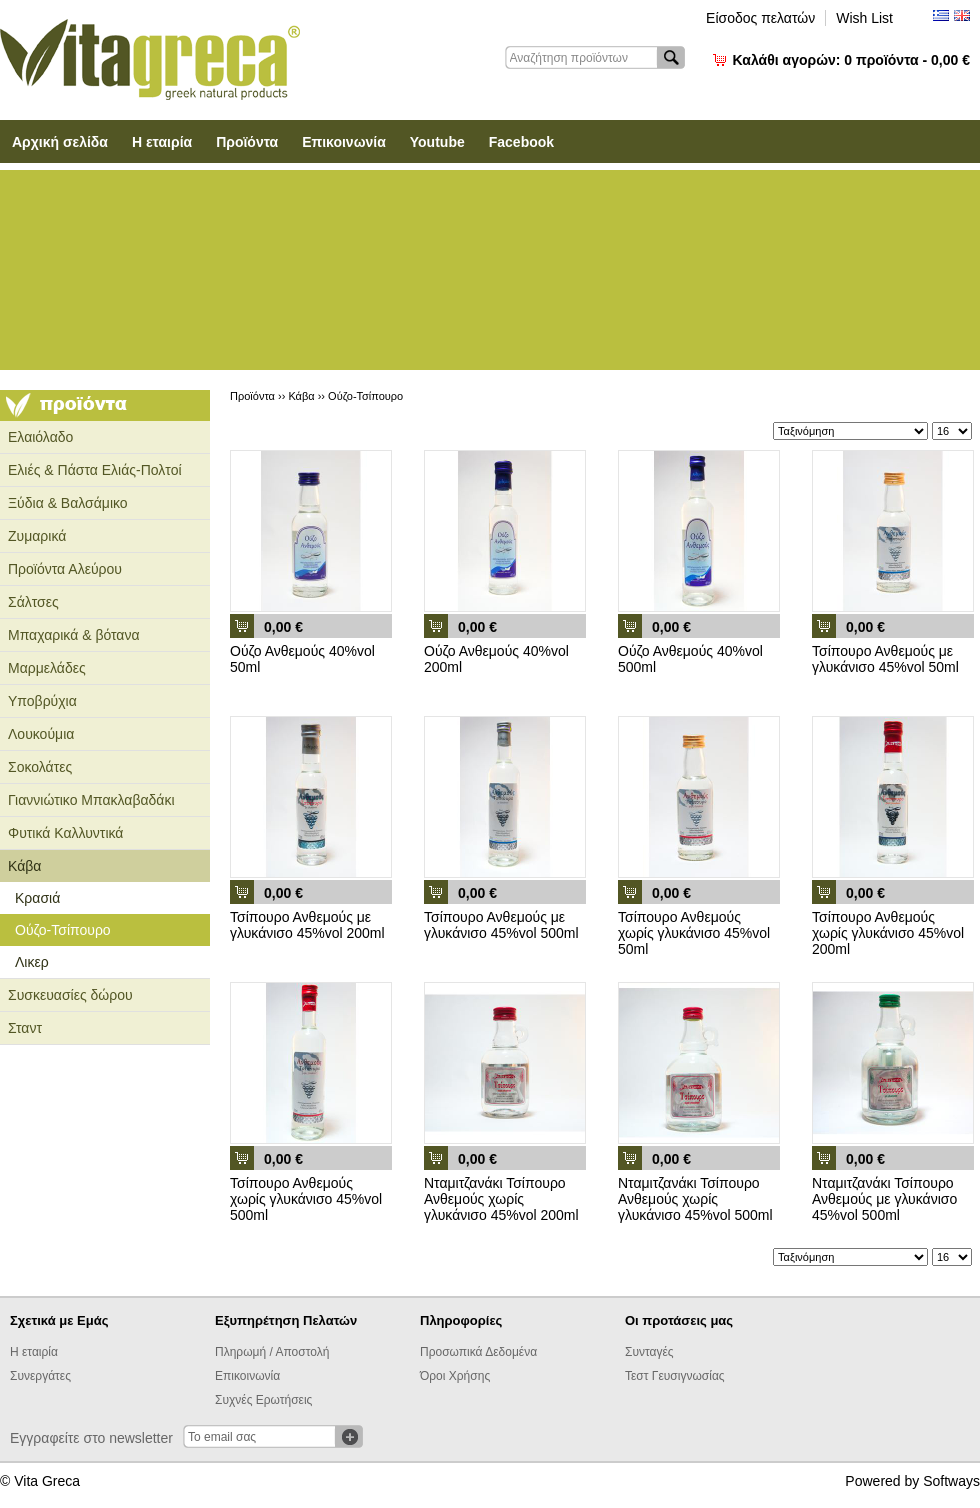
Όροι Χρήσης (455, 1376)
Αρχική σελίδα (60, 142)
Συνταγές (649, 1352)
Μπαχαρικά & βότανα (74, 635)
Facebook (521, 142)
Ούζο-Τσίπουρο (63, 930)
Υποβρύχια (42, 701)
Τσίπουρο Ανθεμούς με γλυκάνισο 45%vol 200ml (307, 925)
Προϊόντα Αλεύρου (65, 569)
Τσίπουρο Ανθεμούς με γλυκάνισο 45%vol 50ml (885, 659)
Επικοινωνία (344, 142)
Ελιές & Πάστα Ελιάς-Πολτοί (95, 470)
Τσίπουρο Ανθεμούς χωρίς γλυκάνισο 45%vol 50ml (694, 933)
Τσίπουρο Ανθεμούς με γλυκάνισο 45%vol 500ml (501, 925)
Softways (951, 1481)
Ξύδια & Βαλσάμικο (68, 503)
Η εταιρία (162, 142)
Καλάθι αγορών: (851, 60)
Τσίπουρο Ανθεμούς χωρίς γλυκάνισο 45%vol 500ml (306, 1199)
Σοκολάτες (40, 767)
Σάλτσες (33, 602)
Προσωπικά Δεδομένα (478, 1352)
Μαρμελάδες (47, 668)
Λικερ (32, 962)
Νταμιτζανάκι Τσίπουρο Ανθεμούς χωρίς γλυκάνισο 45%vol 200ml (501, 1199)
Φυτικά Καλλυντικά (65, 833)
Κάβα (24, 866)
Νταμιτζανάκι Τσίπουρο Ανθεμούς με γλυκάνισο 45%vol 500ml (884, 1199)
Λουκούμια (41, 734)
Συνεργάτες (40, 1376)
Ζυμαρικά (37, 536)
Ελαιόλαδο (40, 437)
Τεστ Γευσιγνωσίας (675, 1376)
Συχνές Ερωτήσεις (263, 1400)
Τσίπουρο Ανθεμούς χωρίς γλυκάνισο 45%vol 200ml (888, 933)
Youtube (437, 142)
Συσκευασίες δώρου (70, 995)
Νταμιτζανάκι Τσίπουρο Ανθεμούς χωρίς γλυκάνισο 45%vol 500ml (695, 1199)
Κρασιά (37, 898)
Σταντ (25, 1028)
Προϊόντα (247, 142)
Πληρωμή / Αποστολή (272, 1352)
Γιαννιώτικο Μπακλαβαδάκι (91, 800)
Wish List (864, 18)
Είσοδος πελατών (760, 18)
